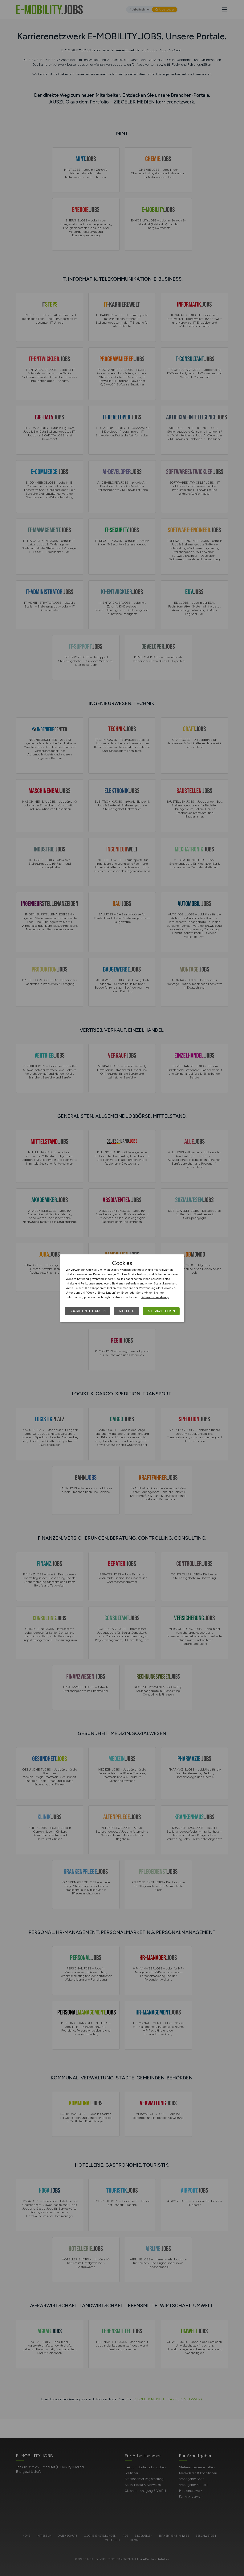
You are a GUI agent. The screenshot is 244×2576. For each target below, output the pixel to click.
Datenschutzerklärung (155, 1297)
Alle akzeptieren (161, 1311)
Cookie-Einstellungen (88, 1311)
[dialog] (122, 1288)
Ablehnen (126, 1311)
